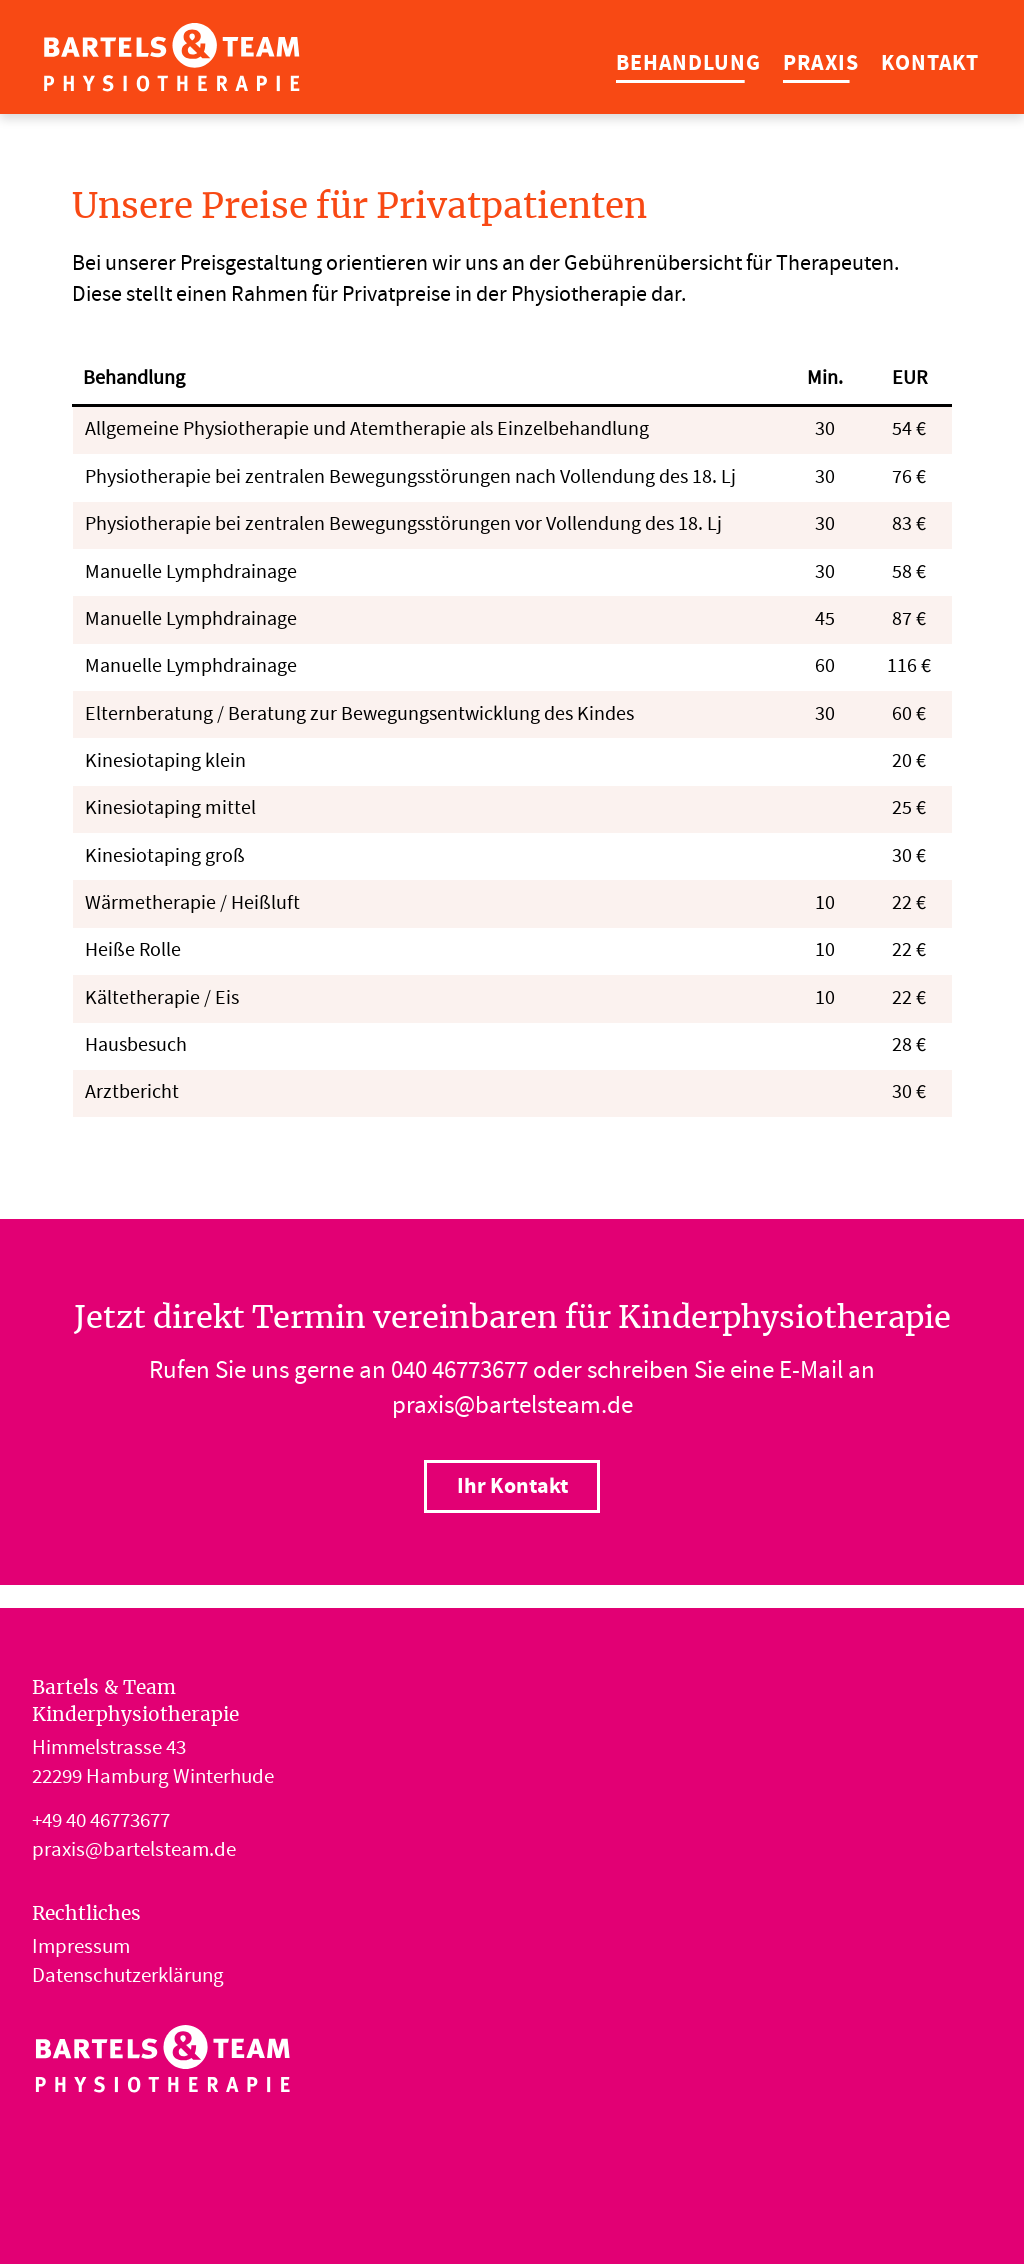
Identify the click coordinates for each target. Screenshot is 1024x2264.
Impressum (81, 1949)
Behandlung (688, 64)
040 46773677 (459, 1373)
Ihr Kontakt (512, 1487)
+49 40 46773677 (101, 1823)
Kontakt (930, 64)
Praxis (820, 64)
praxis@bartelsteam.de (512, 1408)
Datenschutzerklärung (128, 1978)
